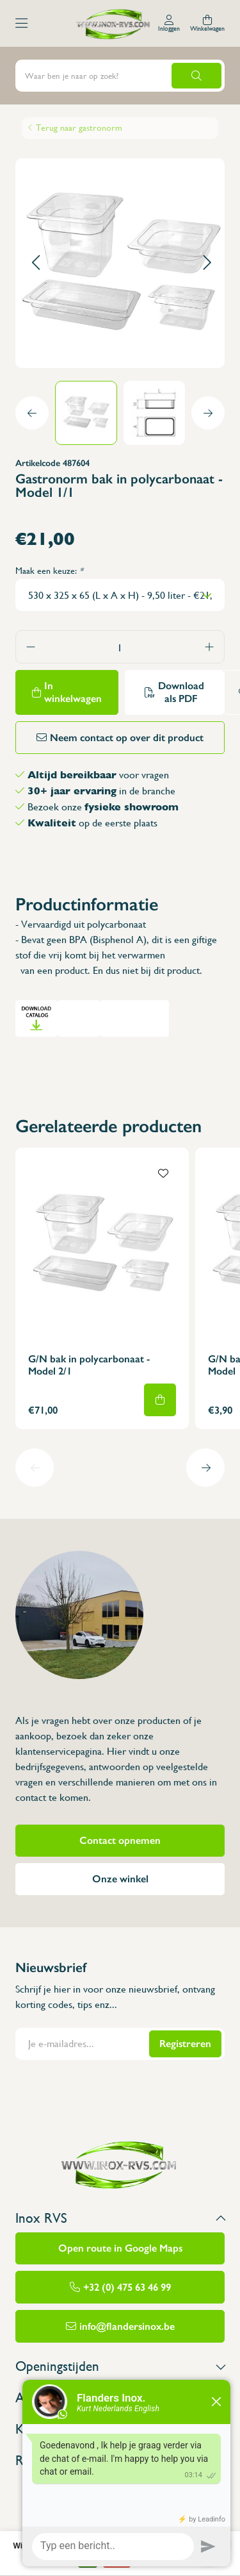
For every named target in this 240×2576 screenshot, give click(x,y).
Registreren (185, 2043)
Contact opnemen (120, 1840)
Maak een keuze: (49, 570)
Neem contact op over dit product (127, 738)
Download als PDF (181, 692)
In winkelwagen (73, 692)
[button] (35, 263)
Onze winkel (120, 1879)
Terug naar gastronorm (79, 127)
